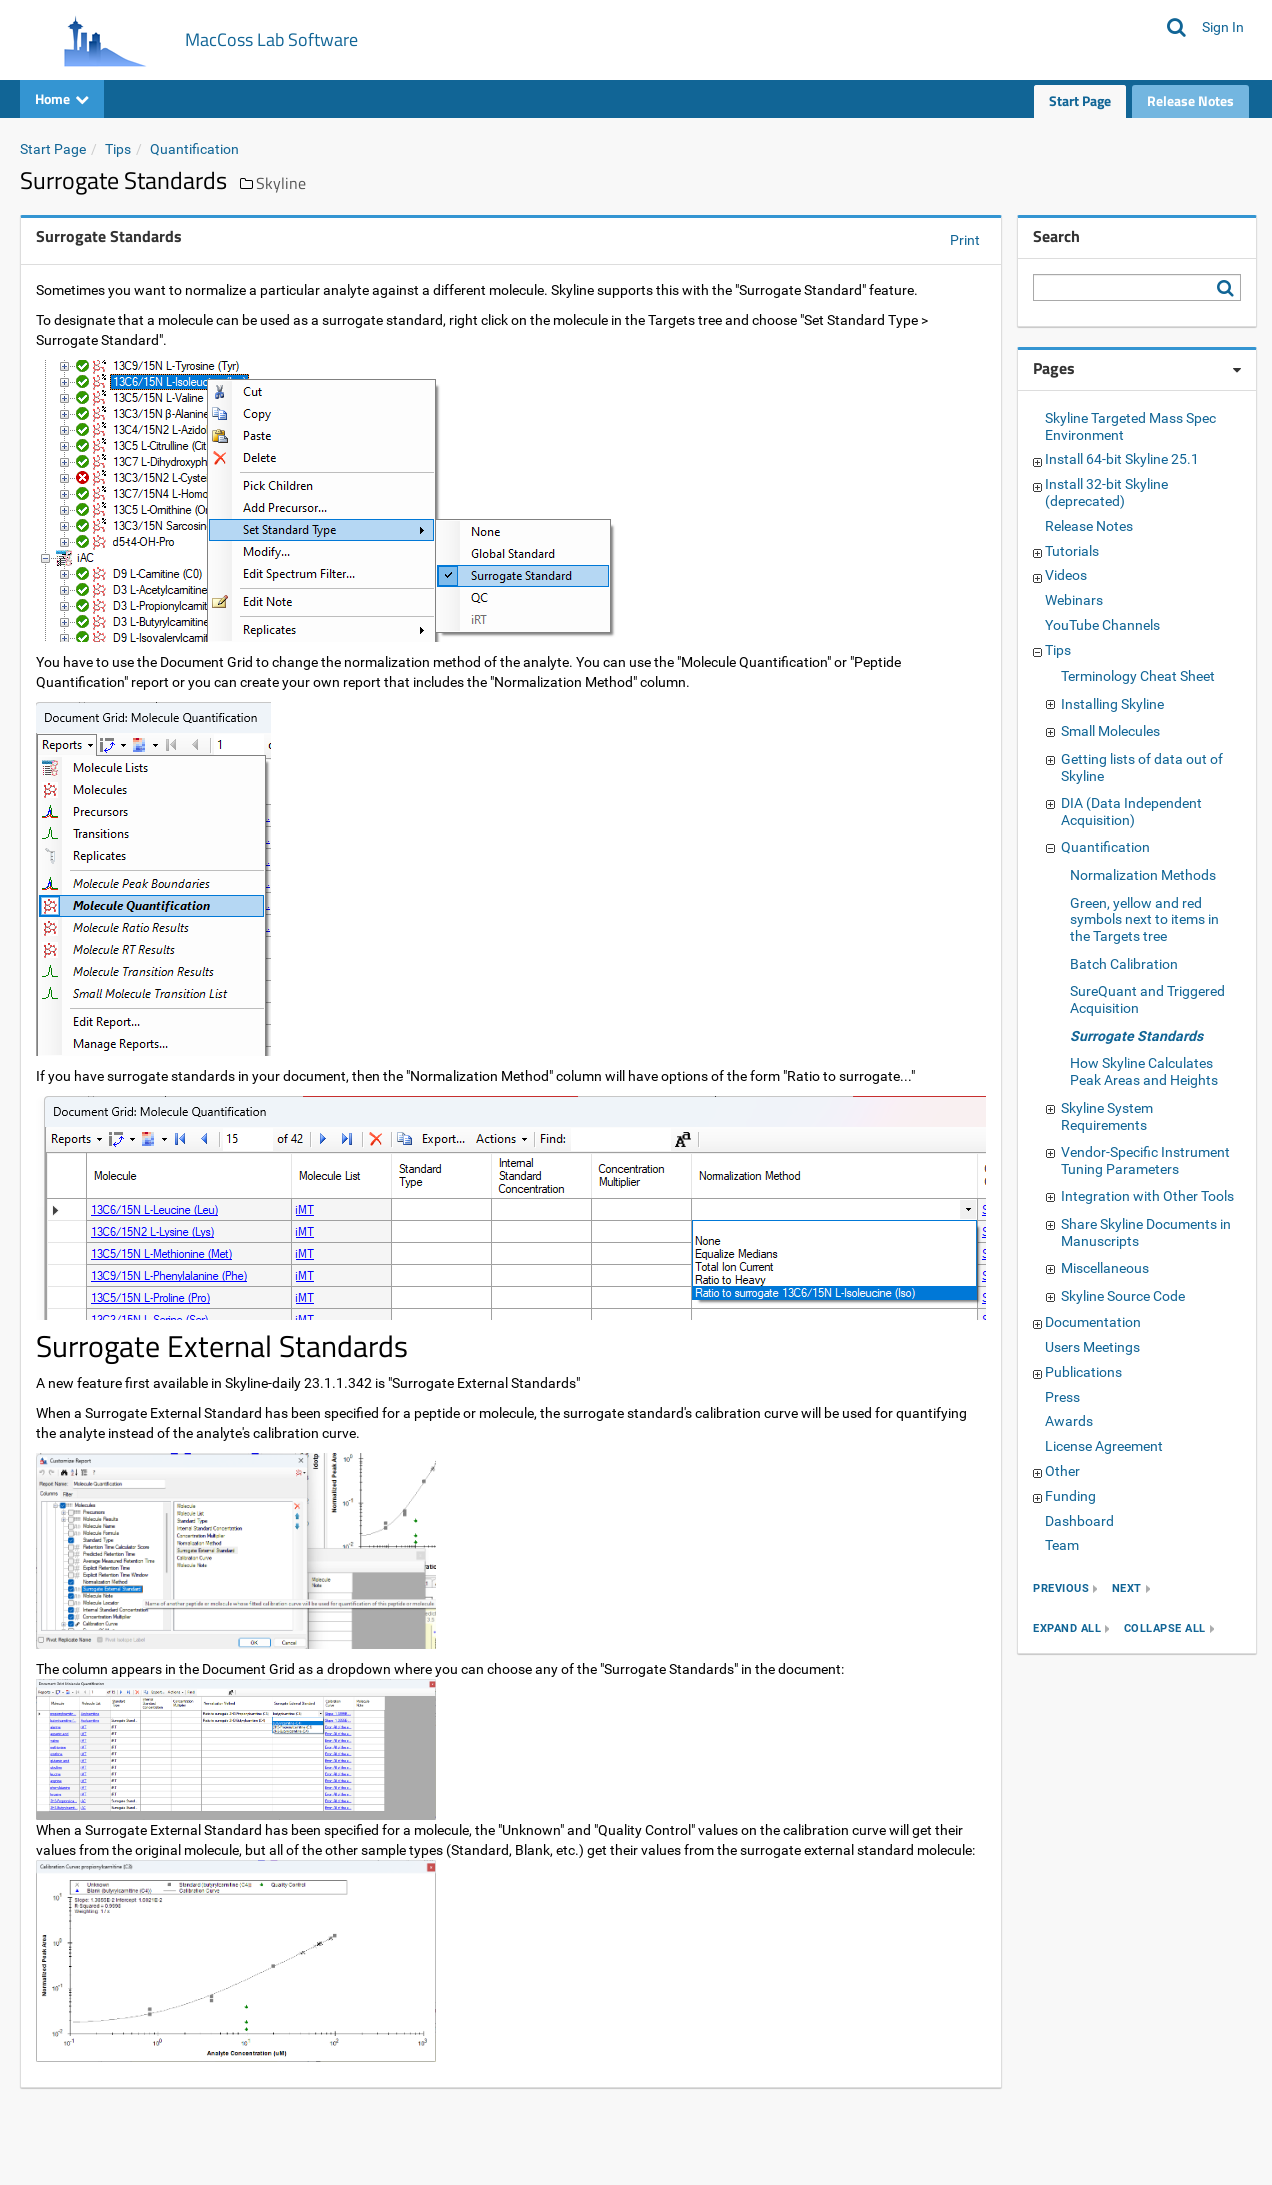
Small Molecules (1110, 731)
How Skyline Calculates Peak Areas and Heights (1144, 1071)
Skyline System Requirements (1107, 1116)
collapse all (1165, 1629)
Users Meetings (1092, 1347)
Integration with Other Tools (1147, 1196)
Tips (118, 149)
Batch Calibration (1124, 964)
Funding (1070, 1496)
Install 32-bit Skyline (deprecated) (1106, 492)
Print (965, 240)
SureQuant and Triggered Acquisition (1147, 999)
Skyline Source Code (1123, 1296)
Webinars (1074, 600)
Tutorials (1072, 551)
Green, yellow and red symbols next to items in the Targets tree (1144, 920)
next (1127, 1589)
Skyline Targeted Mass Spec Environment (1130, 426)
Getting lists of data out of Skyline (1142, 767)
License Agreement (1104, 1446)
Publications (1083, 1372)
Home (62, 98)
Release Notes (1190, 100)
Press (1062, 1397)
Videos (1066, 575)
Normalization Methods (1143, 875)
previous (1061, 1589)
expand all (1067, 1629)
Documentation (1093, 1322)
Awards (1069, 1421)
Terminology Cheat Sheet (1138, 676)
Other (1062, 1471)
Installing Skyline (1112, 704)
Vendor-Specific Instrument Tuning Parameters (1145, 1160)
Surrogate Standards (1136, 1036)
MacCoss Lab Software (271, 39)
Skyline (281, 183)
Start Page (1080, 100)
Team (1062, 1545)
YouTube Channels (1102, 625)
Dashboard (1079, 1521)
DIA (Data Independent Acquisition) (1131, 811)
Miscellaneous (1105, 1268)
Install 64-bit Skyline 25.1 (1122, 459)
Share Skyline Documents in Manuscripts (1146, 1232)
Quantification (194, 149)
